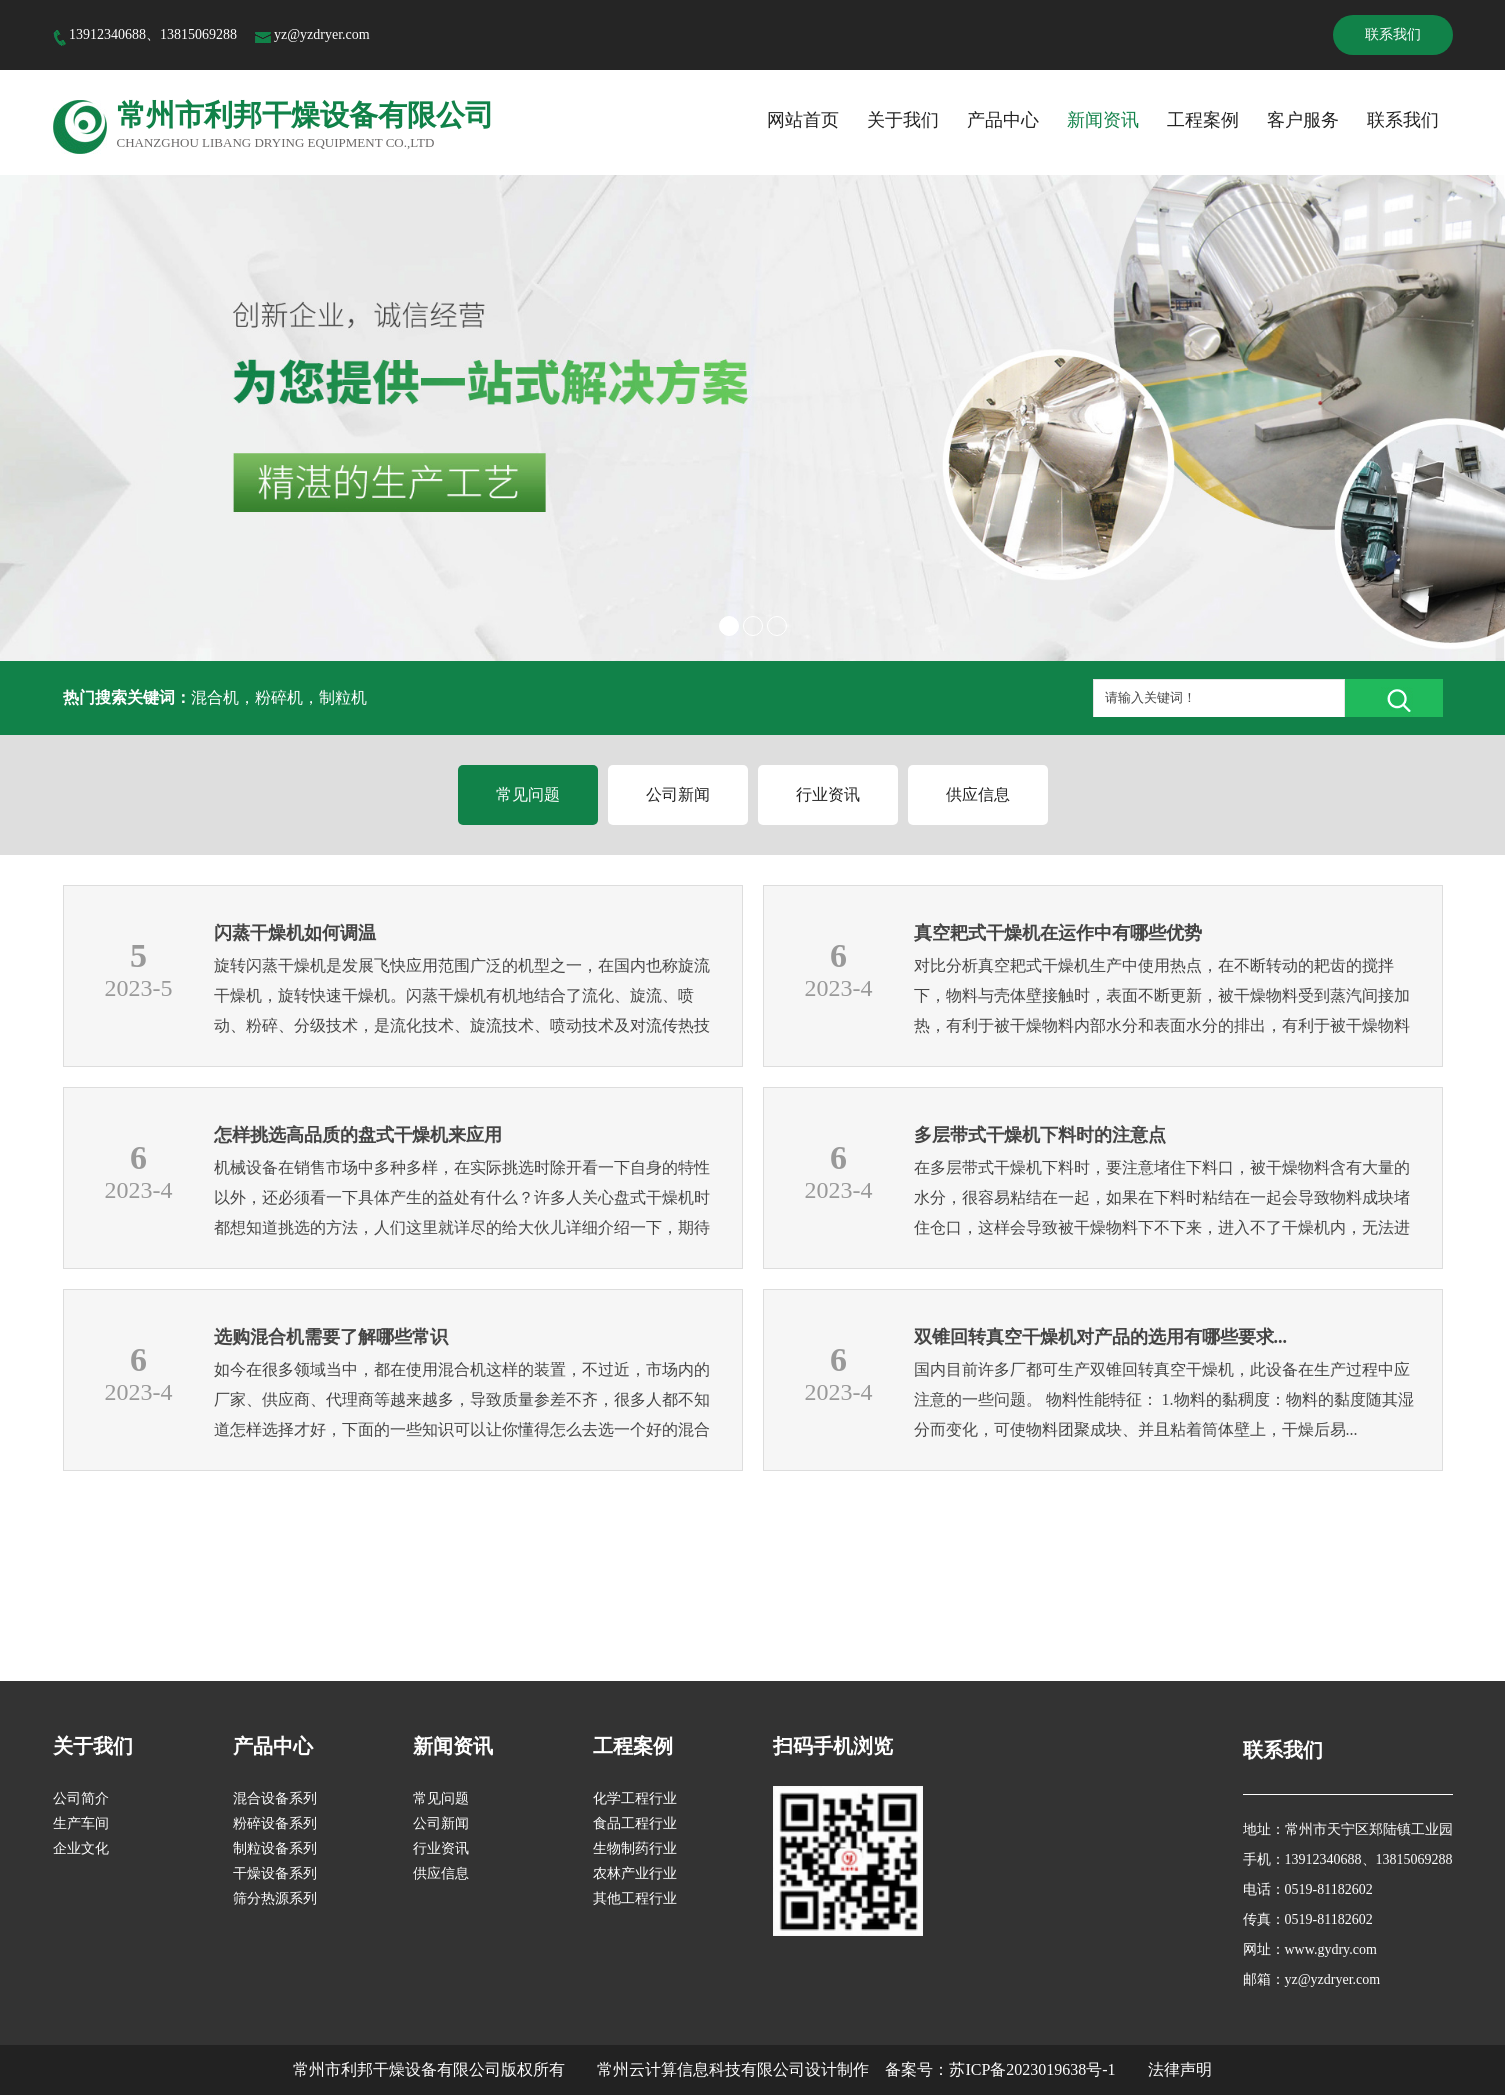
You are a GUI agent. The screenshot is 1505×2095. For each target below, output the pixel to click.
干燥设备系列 (275, 1873)
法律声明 (1180, 2069)
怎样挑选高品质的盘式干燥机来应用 (358, 1135)
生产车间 (81, 1823)
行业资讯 (828, 794)
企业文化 (81, 1848)
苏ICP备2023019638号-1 (1032, 2069)
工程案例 (1203, 120)
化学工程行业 (635, 1798)
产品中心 (1003, 120)
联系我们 (1393, 34)
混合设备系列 (275, 1798)
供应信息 (978, 794)
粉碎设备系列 (275, 1823)
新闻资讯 (1103, 120)
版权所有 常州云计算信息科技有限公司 (653, 2069)
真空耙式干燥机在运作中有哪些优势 (1058, 933)
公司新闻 (678, 794)
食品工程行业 (635, 1823)
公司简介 (81, 1798)
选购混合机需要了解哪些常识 (331, 1337)
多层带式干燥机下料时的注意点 (1040, 1135)
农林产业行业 (635, 1873)
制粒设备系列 (275, 1848)
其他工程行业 (635, 1898)
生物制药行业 (635, 1848)
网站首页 (803, 120)
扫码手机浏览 (833, 1746)
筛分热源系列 (275, 1898)
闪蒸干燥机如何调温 (295, 933)
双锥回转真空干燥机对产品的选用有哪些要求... (1101, 1337)
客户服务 (1303, 120)
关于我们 (903, 120)
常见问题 (528, 794)
